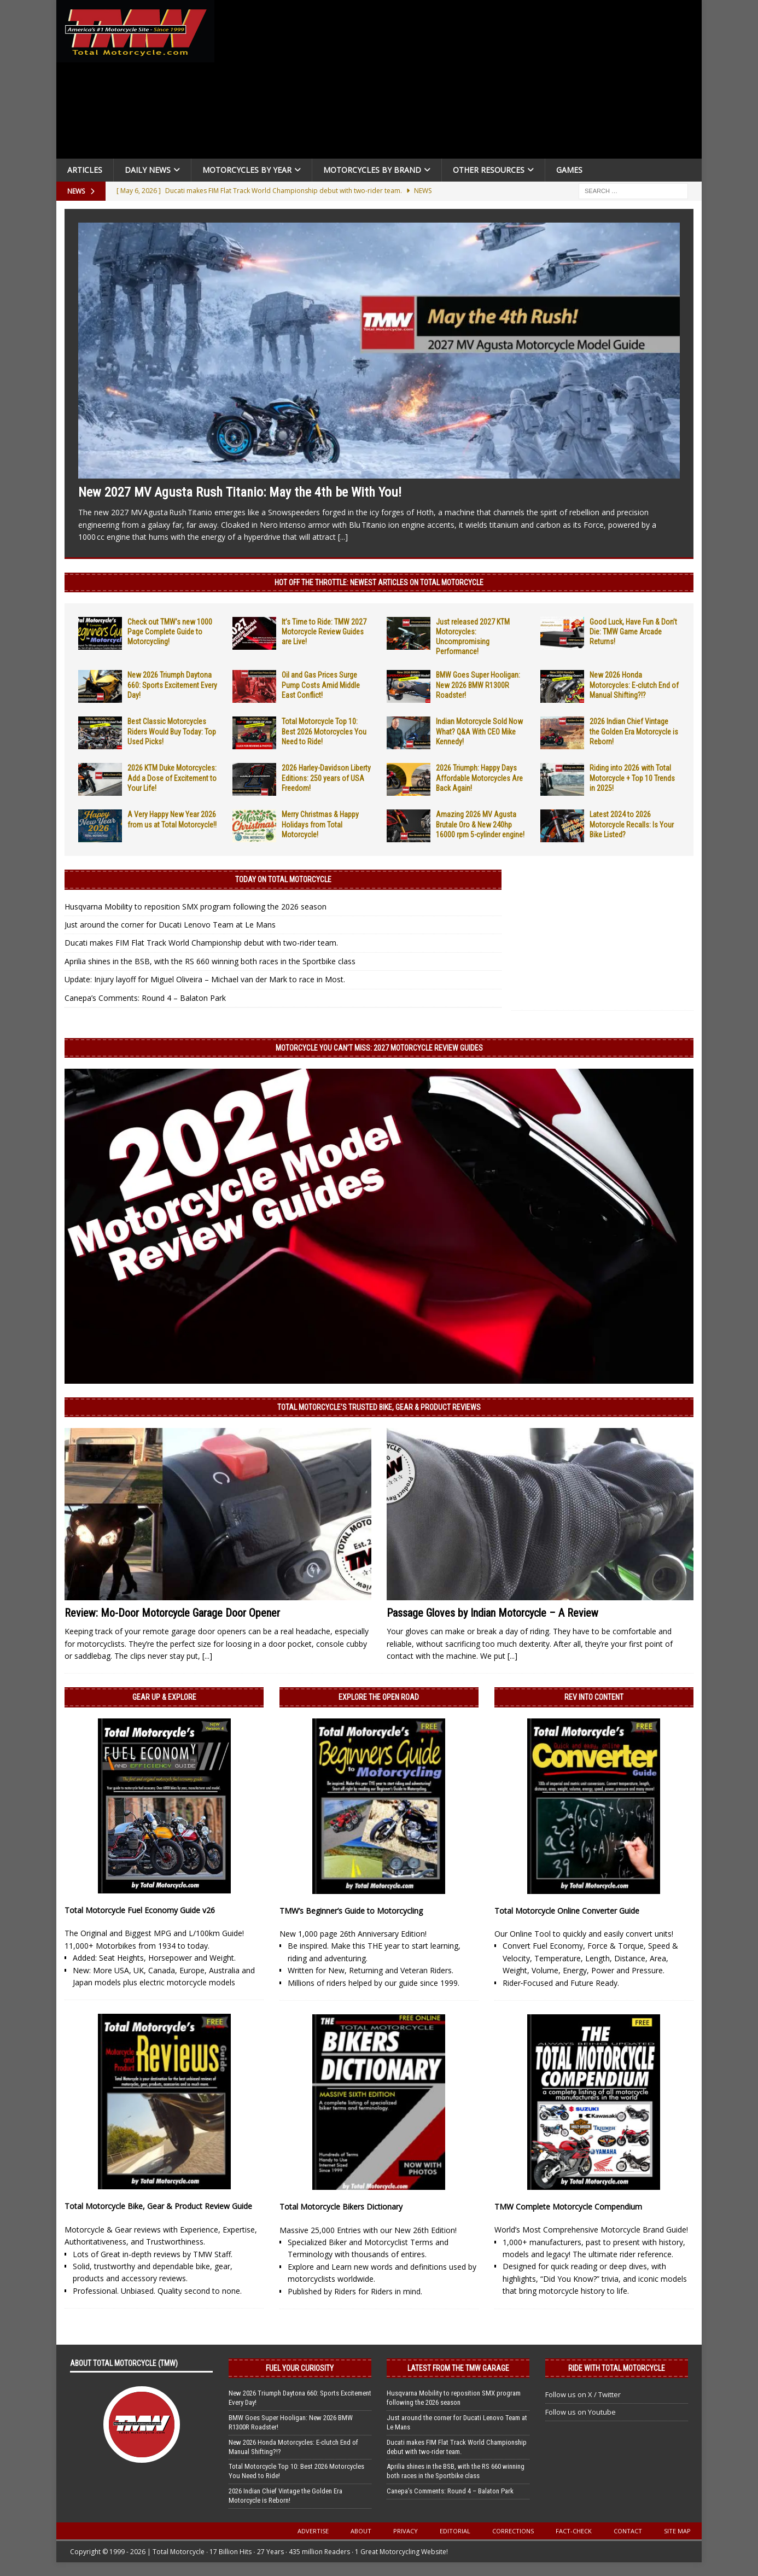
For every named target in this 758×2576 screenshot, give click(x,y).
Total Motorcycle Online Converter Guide (566, 1910)
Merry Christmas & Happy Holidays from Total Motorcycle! (320, 824)
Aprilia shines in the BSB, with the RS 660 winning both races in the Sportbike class (210, 961)
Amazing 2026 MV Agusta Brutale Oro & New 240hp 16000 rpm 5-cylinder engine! (480, 824)
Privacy (405, 2531)
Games (569, 170)
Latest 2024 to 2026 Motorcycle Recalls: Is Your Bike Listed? (632, 824)
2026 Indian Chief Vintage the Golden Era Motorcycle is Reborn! (634, 731)
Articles (84, 170)
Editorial (455, 2531)
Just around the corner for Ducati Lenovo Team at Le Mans (170, 924)
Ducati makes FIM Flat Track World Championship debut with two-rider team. (201, 942)
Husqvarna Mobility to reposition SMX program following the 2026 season (195, 906)
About (361, 2531)
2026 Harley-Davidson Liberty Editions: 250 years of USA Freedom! (326, 778)
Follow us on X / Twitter (583, 2394)
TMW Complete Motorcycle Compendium (568, 2206)
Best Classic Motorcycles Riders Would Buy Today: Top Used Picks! (171, 731)
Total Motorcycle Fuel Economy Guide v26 (140, 1910)
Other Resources (488, 170)
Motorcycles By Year (246, 170)
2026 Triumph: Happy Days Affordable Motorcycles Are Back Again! (479, 778)
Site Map (677, 2531)
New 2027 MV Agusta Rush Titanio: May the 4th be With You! (239, 492)
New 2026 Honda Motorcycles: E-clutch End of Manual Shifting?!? (634, 685)
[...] (343, 537)
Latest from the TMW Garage (458, 2368)
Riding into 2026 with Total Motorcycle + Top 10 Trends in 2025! (632, 778)
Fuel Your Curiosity (300, 2368)
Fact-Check (574, 2531)
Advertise (313, 2531)
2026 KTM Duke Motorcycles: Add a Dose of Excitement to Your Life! (172, 778)
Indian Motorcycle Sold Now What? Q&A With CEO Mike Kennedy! (479, 731)
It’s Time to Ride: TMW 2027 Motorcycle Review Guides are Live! (324, 631)
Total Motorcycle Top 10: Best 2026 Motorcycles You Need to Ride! (324, 731)
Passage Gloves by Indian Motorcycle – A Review (492, 1612)
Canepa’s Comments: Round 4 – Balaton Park (145, 998)
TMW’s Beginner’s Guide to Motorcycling (351, 1910)
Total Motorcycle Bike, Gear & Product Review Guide (158, 2206)
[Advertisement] (462, 82)
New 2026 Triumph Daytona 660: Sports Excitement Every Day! (172, 685)
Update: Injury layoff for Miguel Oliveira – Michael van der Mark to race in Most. (205, 979)
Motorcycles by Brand (372, 170)
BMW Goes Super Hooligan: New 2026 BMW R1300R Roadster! (478, 685)
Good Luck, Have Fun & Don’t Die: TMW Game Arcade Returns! (633, 631)
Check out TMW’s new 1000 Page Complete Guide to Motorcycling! (169, 631)
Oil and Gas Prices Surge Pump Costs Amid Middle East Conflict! (321, 685)
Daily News (148, 170)
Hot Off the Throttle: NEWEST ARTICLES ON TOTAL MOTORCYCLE (379, 582)
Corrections (513, 2531)
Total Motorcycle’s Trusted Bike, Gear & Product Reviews (379, 1407)
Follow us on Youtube (580, 2412)
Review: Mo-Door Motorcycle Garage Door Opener (172, 1612)
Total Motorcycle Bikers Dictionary (341, 2206)
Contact (628, 2531)
